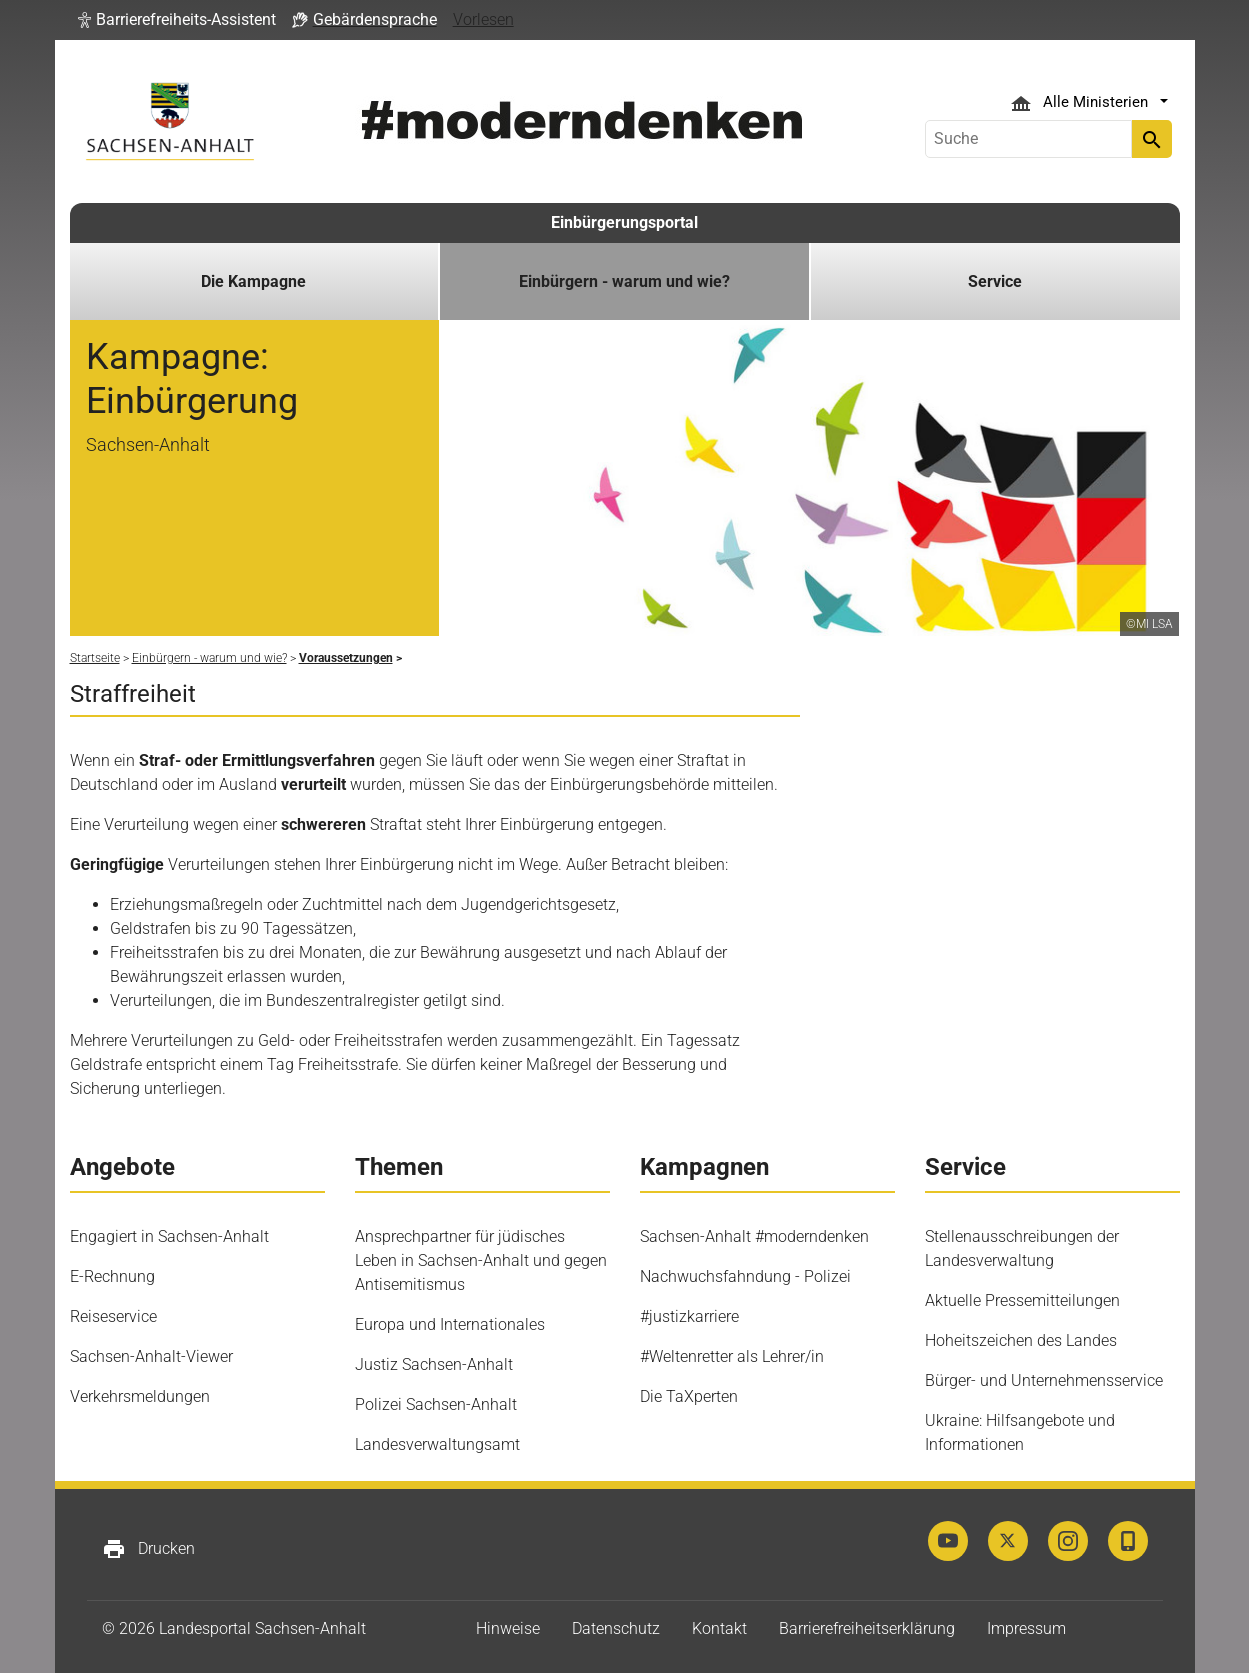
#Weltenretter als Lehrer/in (732, 1356)
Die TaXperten (689, 1396)
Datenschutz (616, 1628)
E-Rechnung (112, 1276)
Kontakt (719, 1628)
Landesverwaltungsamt (437, 1444)
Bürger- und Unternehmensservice (1044, 1380)
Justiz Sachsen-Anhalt (434, 1364)
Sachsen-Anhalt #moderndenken (754, 1236)
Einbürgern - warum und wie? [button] (624, 281)
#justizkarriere (689, 1316)
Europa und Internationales (450, 1324)
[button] (177, 20)
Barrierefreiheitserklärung (867, 1628)
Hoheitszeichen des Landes (1021, 1340)
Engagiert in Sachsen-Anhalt (169, 1236)
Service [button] (995, 281)
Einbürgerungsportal (624, 222)
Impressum (1026, 1628)
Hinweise (508, 1628)
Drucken (148, 1549)
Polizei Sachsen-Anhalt (436, 1404)
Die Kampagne (253, 281)
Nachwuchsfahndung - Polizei (745, 1276)
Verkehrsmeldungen (140, 1396)
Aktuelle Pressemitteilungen (1022, 1300)
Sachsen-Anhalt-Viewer (151, 1356)
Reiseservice (113, 1316)
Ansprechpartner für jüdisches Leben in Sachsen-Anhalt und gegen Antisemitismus (481, 1260)
